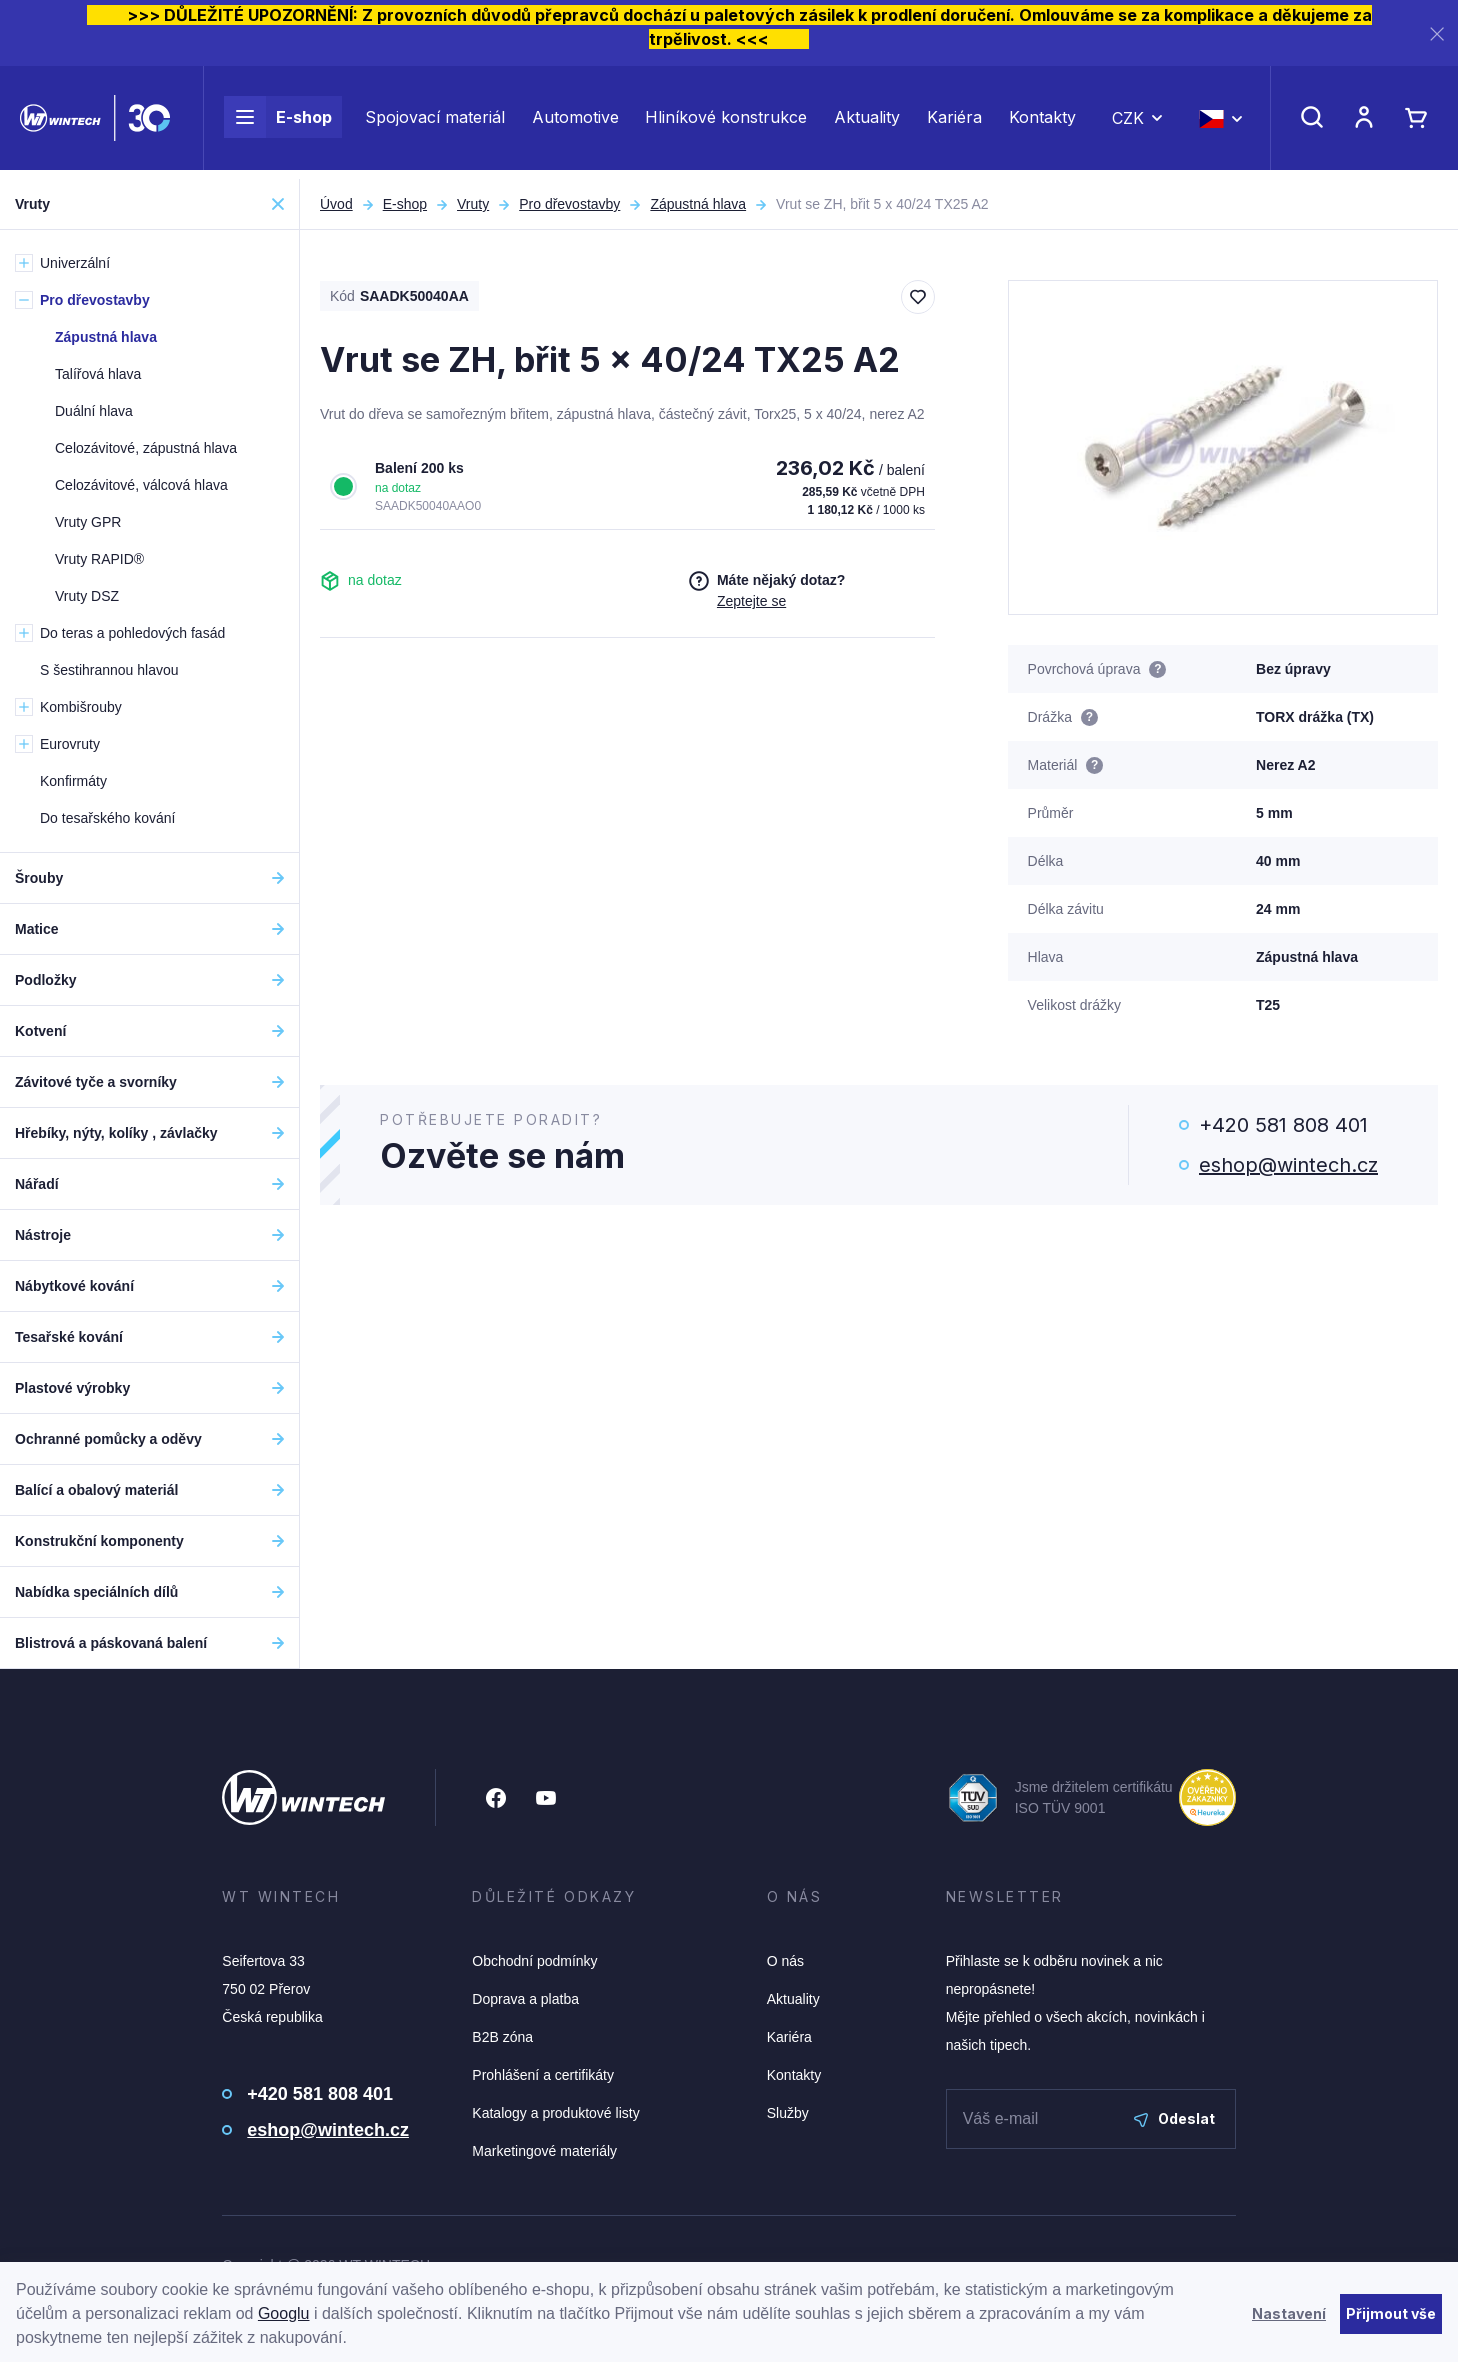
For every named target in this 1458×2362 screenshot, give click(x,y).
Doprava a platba (525, 1999)
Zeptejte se (751, 601)
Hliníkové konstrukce (726, 122)
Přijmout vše (1391, 2313)
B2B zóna (502, 2037)
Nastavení (1289, 2313)
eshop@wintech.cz (1288, 1165)
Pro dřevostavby (569, 204)
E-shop (278, 122)
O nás (785, 1961)
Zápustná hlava (698, 204)
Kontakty (1042, 122)
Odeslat (1174, 2118)
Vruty (473, 204)
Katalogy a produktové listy (555, 2113)
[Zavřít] (1437, 33)
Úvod (336, 204)
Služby (788, 2113)
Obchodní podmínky (534, 1961)
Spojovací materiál (435, 122)
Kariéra (954, 122)
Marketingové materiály (544, 2151)
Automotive (575, 122)
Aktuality (867, 122)
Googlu (284, 2313)
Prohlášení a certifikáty (543, 2075)
